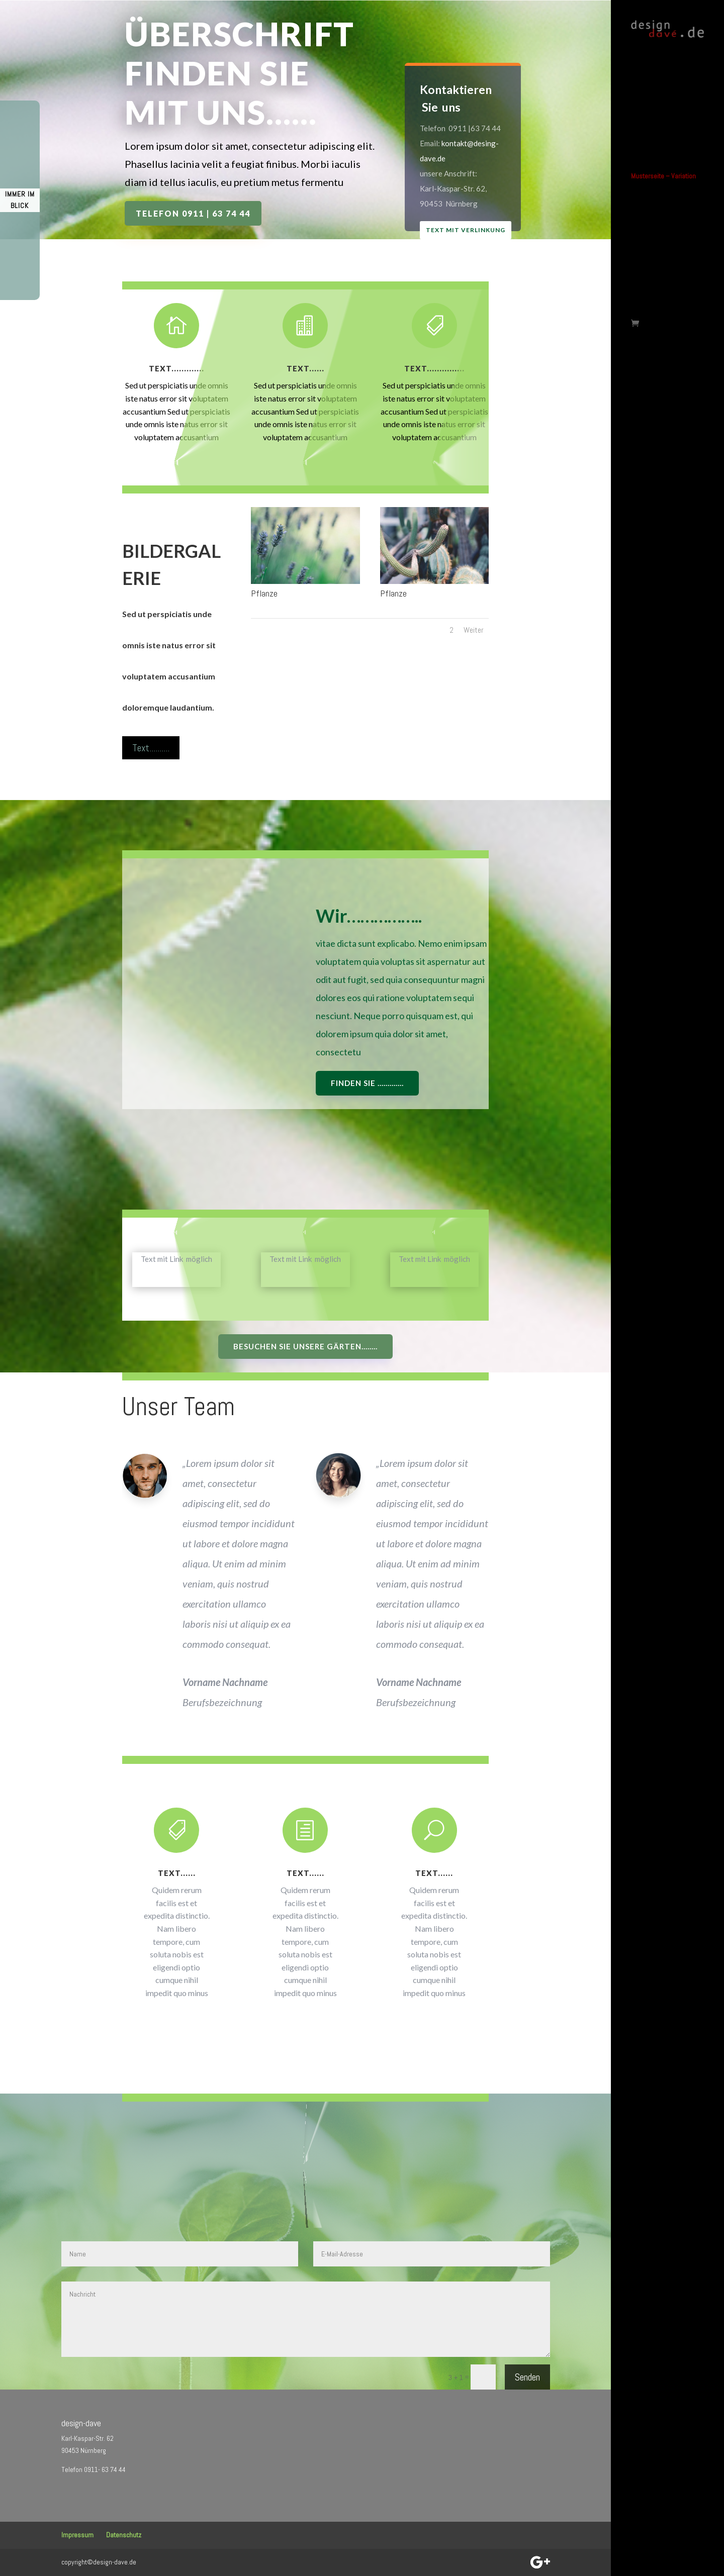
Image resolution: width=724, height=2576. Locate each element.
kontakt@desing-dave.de (459, 148)
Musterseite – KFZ (656, 81)
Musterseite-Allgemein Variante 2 (662, 221)
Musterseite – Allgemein (665, 201)
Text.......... (150, 747)
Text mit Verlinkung (480, 231)
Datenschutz (123, 2534)
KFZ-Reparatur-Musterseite (652, 101)
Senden (527, 2377)
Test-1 (640, 242)
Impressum (77, 2534)
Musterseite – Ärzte (658, 161)
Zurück (640, 275)
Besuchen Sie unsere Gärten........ (305, 1346)
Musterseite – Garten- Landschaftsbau (661, 124)
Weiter (474, 630)
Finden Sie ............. (367, 1082)
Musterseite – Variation (663, 145)
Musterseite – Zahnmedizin (650, 181)
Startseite (645, 64)
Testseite (644, 258)
